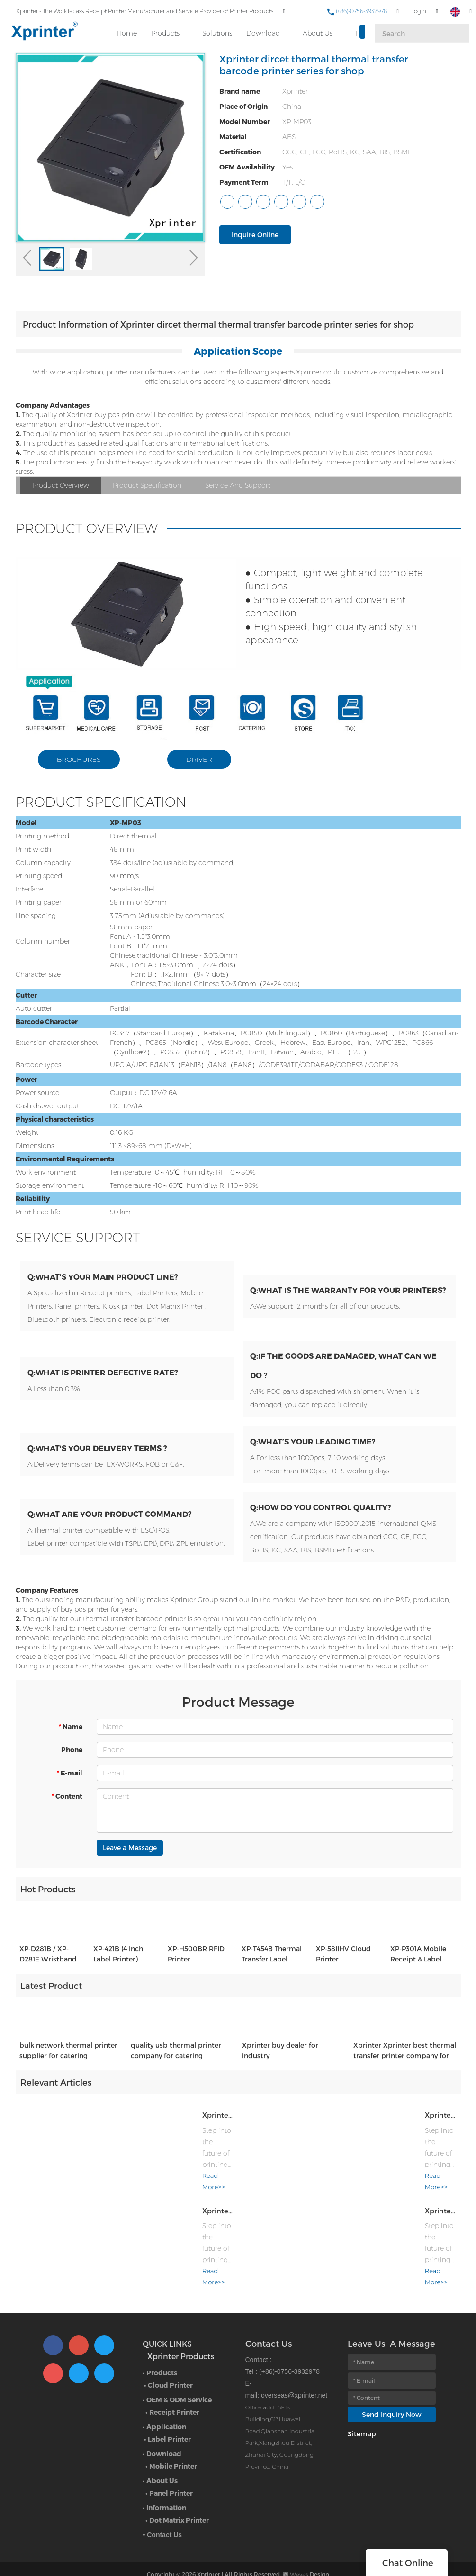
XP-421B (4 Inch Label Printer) (118, 1971)
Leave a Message (130, 1858)
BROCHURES (79, 759)
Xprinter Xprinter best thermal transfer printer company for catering (404, 2068)
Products (166, 29)
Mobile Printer (173, 2447)
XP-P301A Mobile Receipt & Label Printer (418, 1972)
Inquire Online (255, 235)
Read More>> (134, 2191)
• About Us (160, 2462)
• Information (164, 2489)
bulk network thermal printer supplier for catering (68, 2068)
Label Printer (169, 2420)
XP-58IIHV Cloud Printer (343, 1971)
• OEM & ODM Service (177, 2381)
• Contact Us (162, 2516)
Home (127, 29)
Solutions (218, 29)
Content (66, 1806)
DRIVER (199, 759)
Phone (71, 1760)
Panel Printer (171, 2474)
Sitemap (362, 2415)
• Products (160, 2354)
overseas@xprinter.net (294, 2376)
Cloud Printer (170, 2366)
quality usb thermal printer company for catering (176, 2068)
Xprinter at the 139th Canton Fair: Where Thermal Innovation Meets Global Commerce (174, 2130)
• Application (164, 2408)
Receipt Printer (174, 2393)
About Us (318, 29)
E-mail (69, 1783)
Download (263, 29)
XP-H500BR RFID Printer (196, 1971)
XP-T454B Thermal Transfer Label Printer (272, 1972)
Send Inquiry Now (392, 2396)
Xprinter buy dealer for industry (280, 2068)
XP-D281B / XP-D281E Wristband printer (48, 1972)
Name (70, 1737)
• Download (162, 2435)
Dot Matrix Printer (179, 2501)
